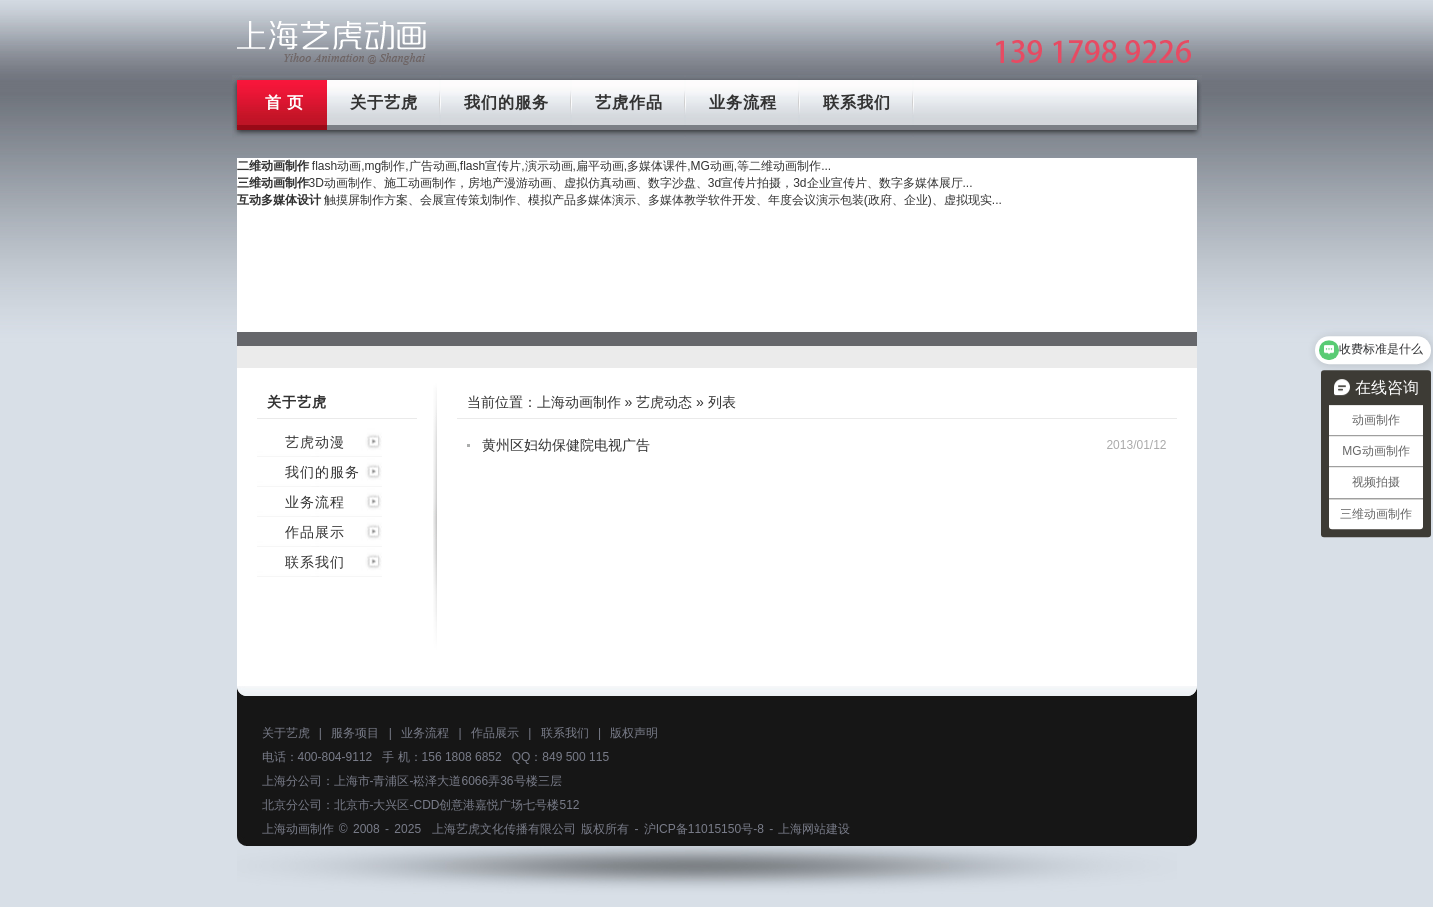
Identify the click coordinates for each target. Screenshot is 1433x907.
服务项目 (355, 733)
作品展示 (315, 532)
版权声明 (634, 733)
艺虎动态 (664, 402)
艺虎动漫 (315, 442)
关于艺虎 (384, 102)
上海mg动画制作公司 (332, 42)
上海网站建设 (814, 829)
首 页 (284, 102)
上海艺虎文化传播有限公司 (504, 829)
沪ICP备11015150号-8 (704, 829)
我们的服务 (506, 102)
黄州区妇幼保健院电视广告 (566, 445)
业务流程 (743, 102)
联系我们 (857, 102)
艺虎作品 (629, 102)
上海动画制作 (579, 402)
